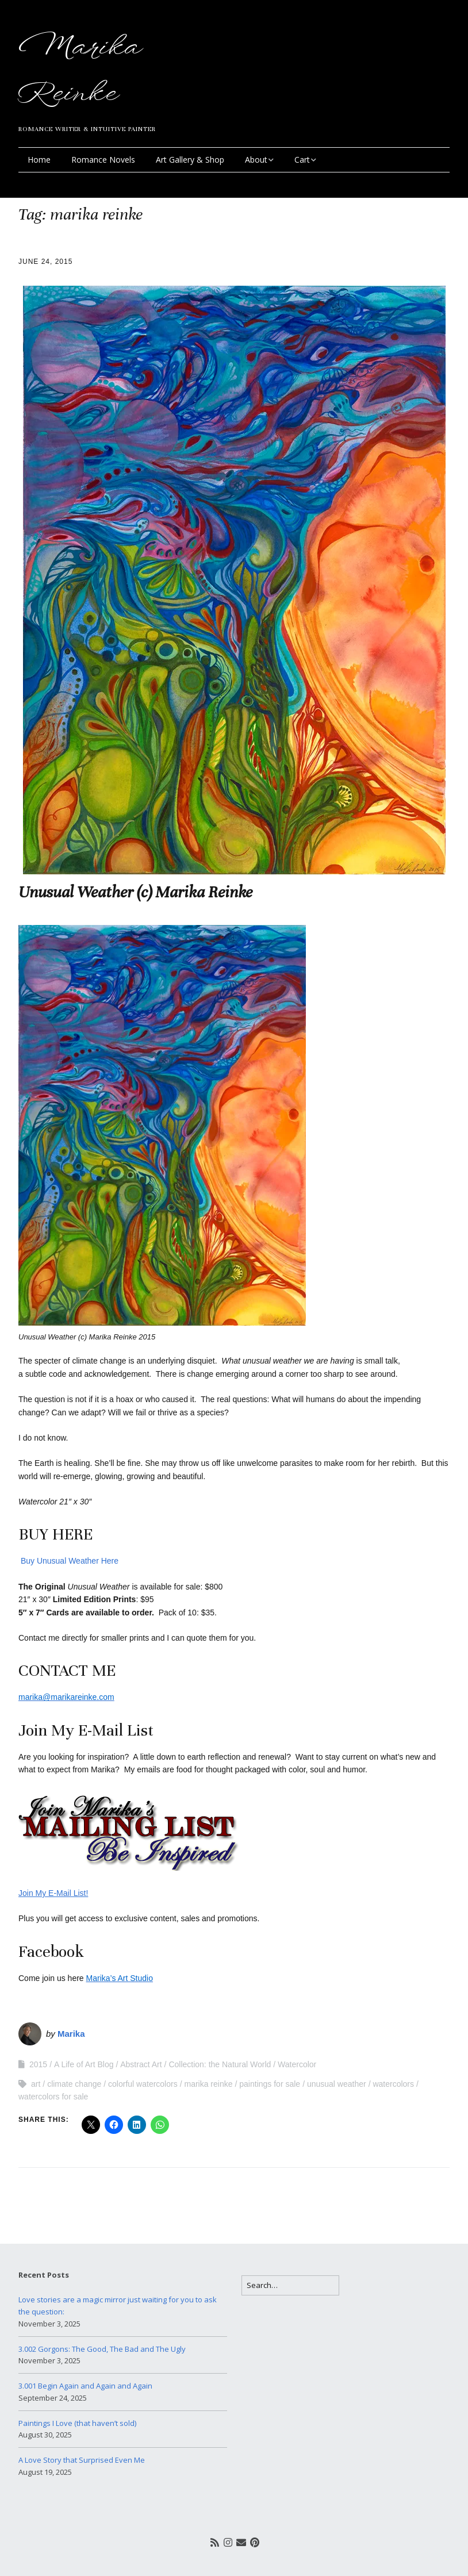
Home (39, 159)
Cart (302, 159)
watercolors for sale (53, 2096)
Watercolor (297, 2064)
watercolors (393, 2084)
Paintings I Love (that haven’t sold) (77, 2423)
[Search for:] (290, 2285)
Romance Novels (103, 159)
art (35, 2084)
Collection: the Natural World (219, 2064)
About (256, 159)
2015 (38, 2064)
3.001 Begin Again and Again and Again (85, 2386)
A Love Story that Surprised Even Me (81, 2460)
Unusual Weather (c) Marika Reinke (135, 892)
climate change (74, 2084)
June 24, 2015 (45, 262)
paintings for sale (269, 2084)
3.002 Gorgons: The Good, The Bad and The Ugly (102, 2349)
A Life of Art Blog (84, 2064)
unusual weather (336, 2084)
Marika (71, 2033)
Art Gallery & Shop (190, 159)
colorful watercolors (143, 2084)
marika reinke (208, 2084)
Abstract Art (141, 2064)
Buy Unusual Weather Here (68, 1560)
